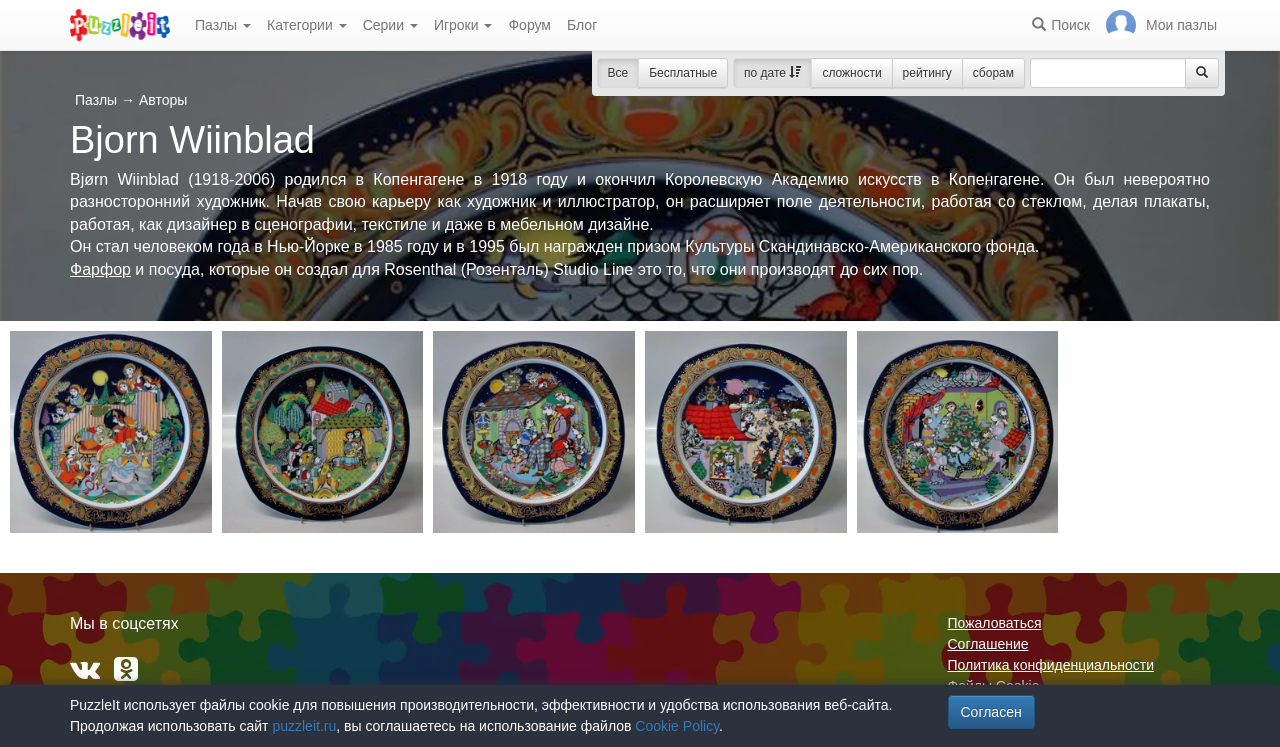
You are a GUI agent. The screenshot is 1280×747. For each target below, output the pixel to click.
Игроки (463, 25)
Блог (582, 25)
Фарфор (100, 269)
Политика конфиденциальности (1051, 665)
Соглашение (988, 644)
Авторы (163, 100)
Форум (529, 25)
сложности (851, 73)
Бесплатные (683, 73)
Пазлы (223, 25)
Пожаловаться (995, 623)
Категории (307, 25)
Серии (390, 25)
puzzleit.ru (304, 726)
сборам (993, 73)
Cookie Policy (677, 726)
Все (618, 73)
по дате (772, 73)
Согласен (991, 712)
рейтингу (927, 73)
